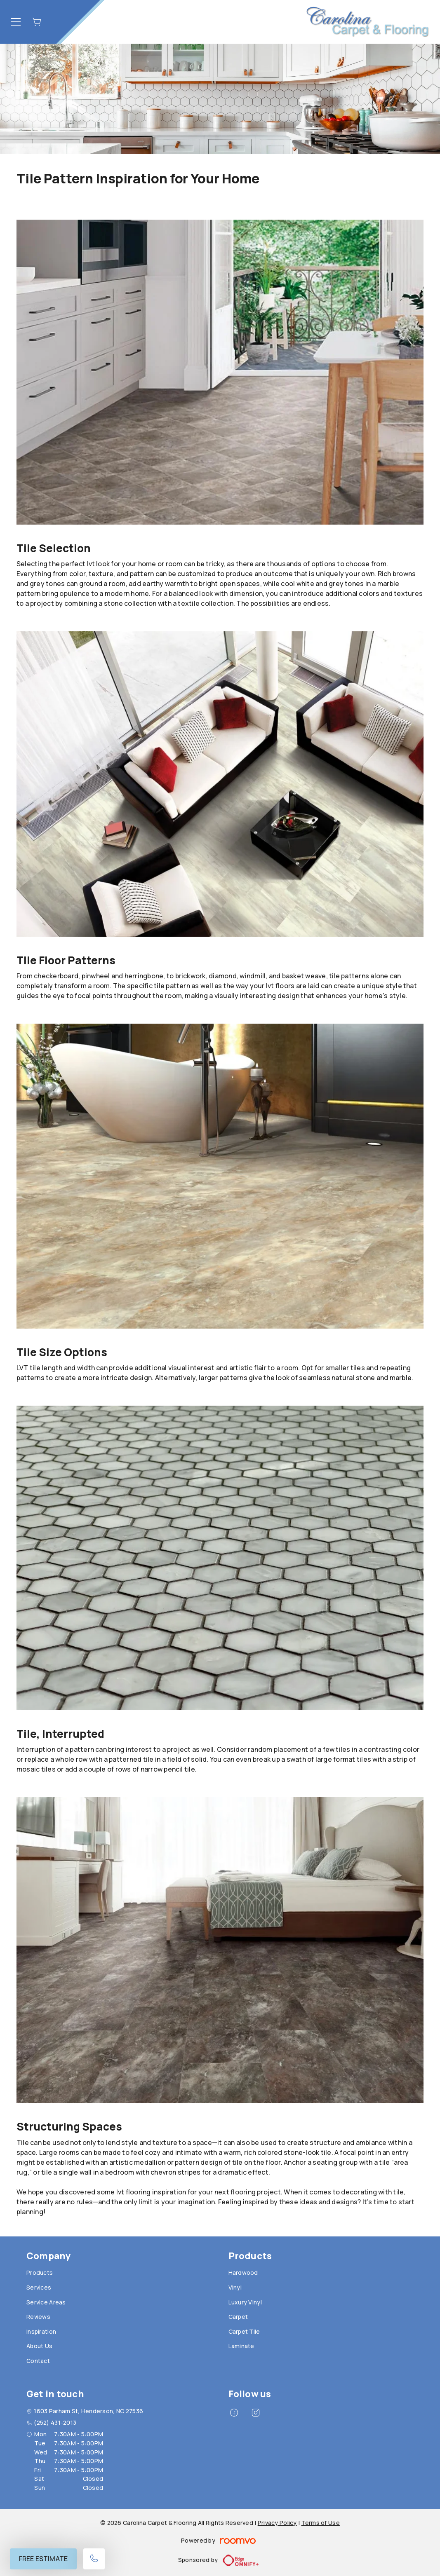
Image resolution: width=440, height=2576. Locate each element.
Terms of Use (320, 2523)
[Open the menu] (15, 22)
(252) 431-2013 (55, 2422)
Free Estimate (43, 2558)
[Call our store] (94, 2558)
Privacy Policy (277, 2523)
